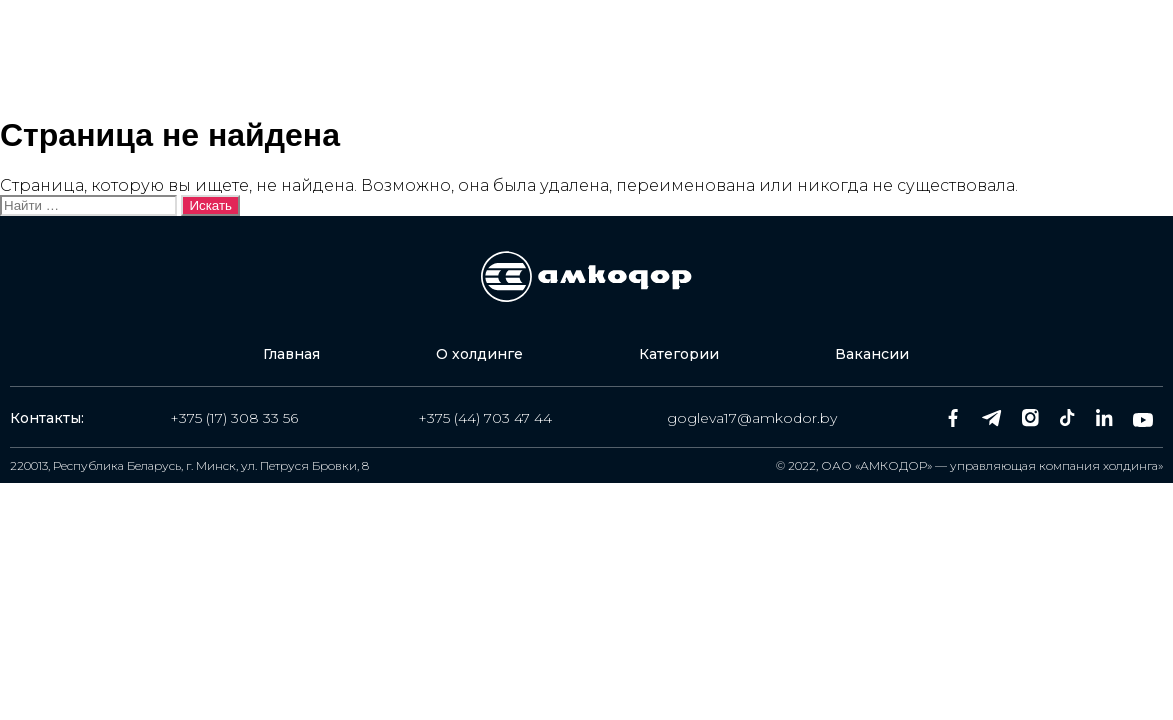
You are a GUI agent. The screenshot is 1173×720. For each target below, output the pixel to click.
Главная (380, 60)
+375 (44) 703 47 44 (485, 418)
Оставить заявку (1027, 60)
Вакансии (832, 60)
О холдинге (524, 60)
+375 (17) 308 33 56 (234, 418)
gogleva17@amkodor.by (752, 418)
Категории (682, 60)
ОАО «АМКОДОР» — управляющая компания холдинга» (992, 465)
